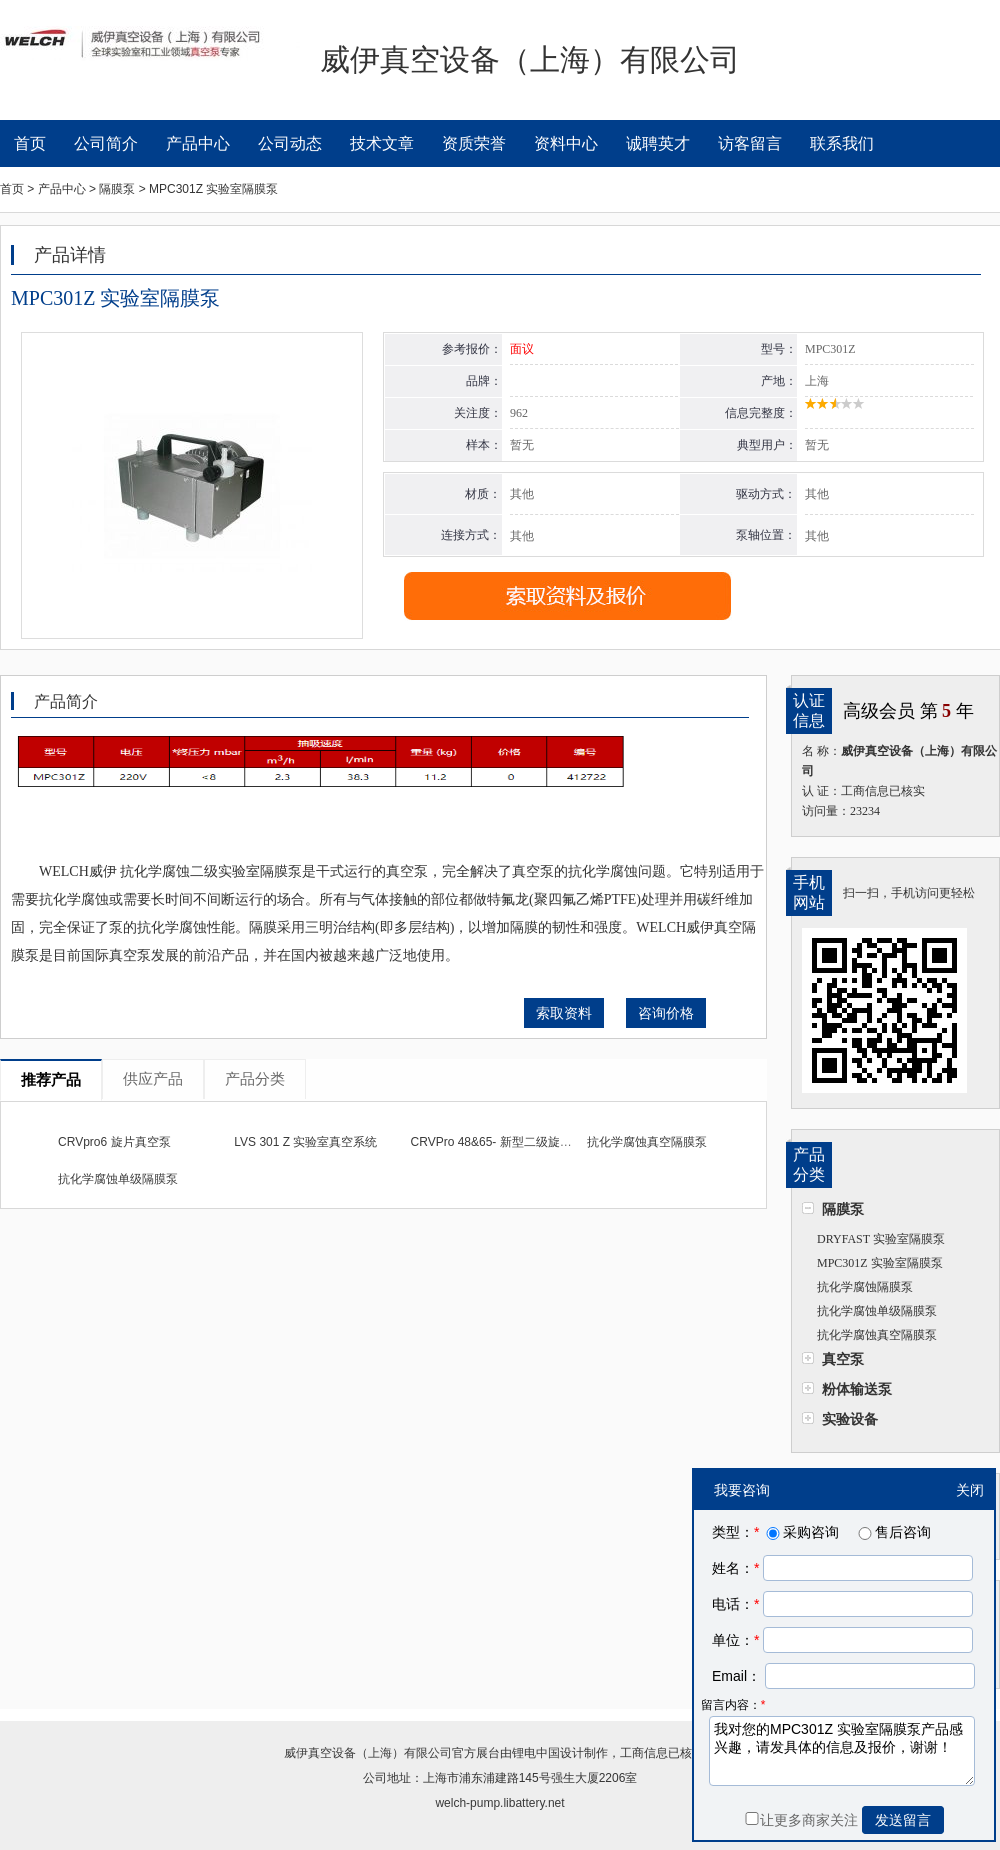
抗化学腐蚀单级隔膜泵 (877, 1311)
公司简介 (106, 143)
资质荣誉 (474, 143)
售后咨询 (893, 1532)
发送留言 (903, 1820)
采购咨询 (801, 1532)
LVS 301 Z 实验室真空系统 (305, 1142)
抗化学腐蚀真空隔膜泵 (877, 1335)
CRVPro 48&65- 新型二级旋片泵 (497, 1142)
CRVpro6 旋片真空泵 (114, 1142)
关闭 (970, 1490)
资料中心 (566, 143)
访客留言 (750, 143)
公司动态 (290, 143)
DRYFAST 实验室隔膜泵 (881, 1239)
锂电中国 (536, 1753)
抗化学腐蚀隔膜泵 (865, 1287)
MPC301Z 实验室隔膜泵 (880, 1263)
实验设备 (850, 1419)
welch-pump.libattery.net (499, 1803)
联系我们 (842, 143)
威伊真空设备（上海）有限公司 (368, 1753)
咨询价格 (666, 1013)
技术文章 (382, 143)
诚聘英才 (658, 143)
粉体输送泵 (857, 1389)
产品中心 (198, 143)
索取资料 (564, 1013)
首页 (30, 143)
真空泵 (843, 1359)
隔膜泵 (843, 1209)
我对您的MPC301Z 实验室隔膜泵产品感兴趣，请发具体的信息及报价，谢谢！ (842, 1751)
